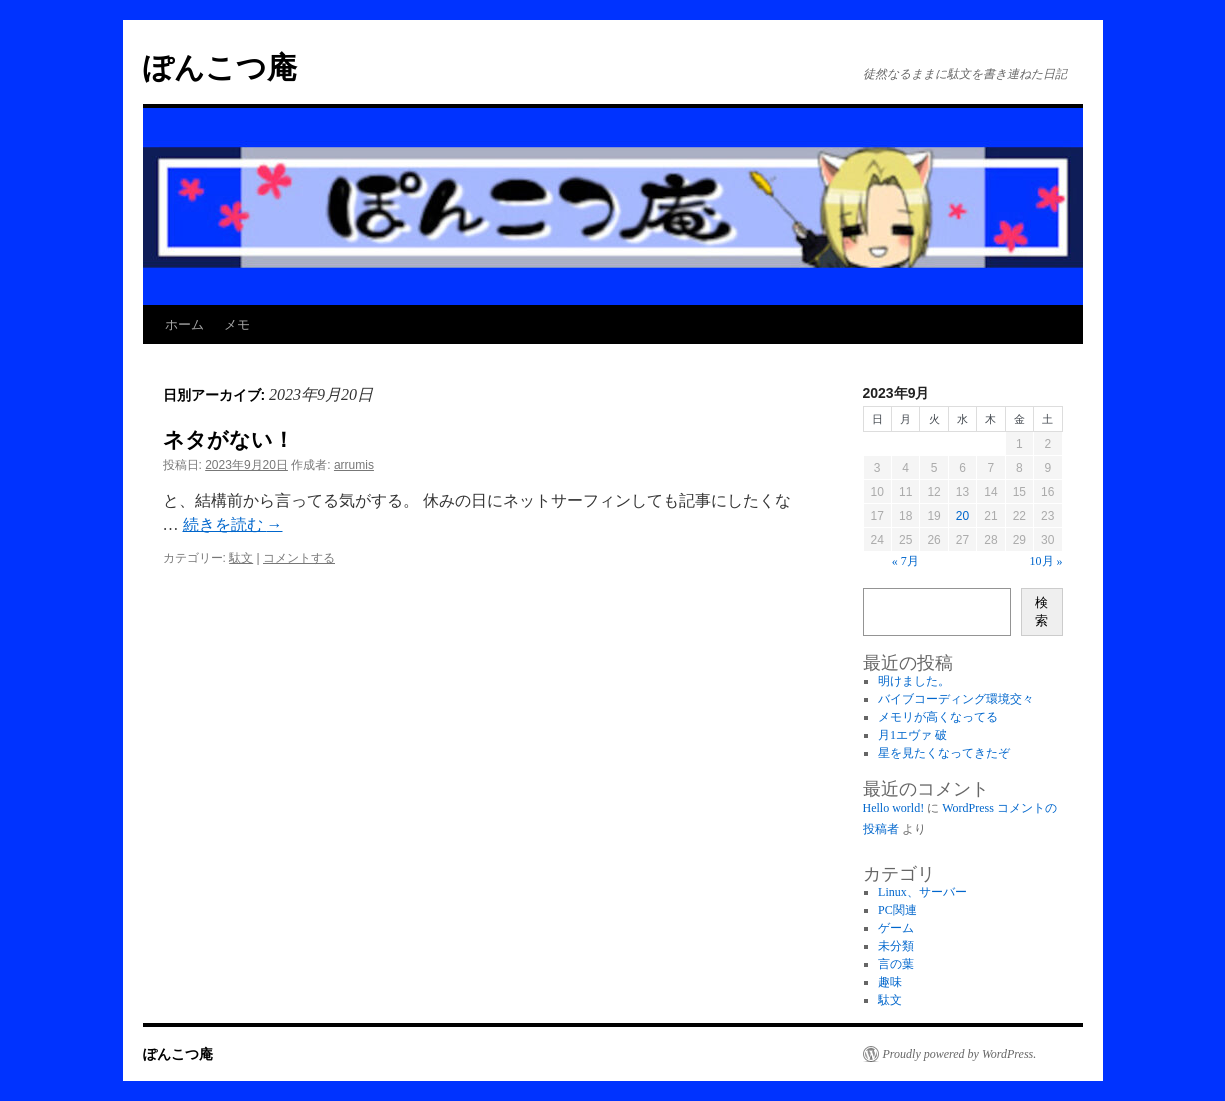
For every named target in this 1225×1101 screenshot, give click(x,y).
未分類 (896, 946)
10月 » (1046, 561)
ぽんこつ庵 (220, 67)
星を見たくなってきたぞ (944, 753)
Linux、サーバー (922, 892)
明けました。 (914, 681)
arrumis (354, 465)
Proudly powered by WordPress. (960, 1054)
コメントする (299, 558)
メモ (237, 324)
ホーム (184, 324)
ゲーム (896, 928)
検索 (1041, 611)
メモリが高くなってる (938, 717)
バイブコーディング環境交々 (956, 699)
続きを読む (233, 524)
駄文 (241, 558)
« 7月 (905, 561)
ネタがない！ (228, 439)
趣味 (890, 982)
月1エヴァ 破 (912, 735)
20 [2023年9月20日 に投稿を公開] (962, 516)
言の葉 (896, 964)
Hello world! (894, 808)
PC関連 (897, 910)
